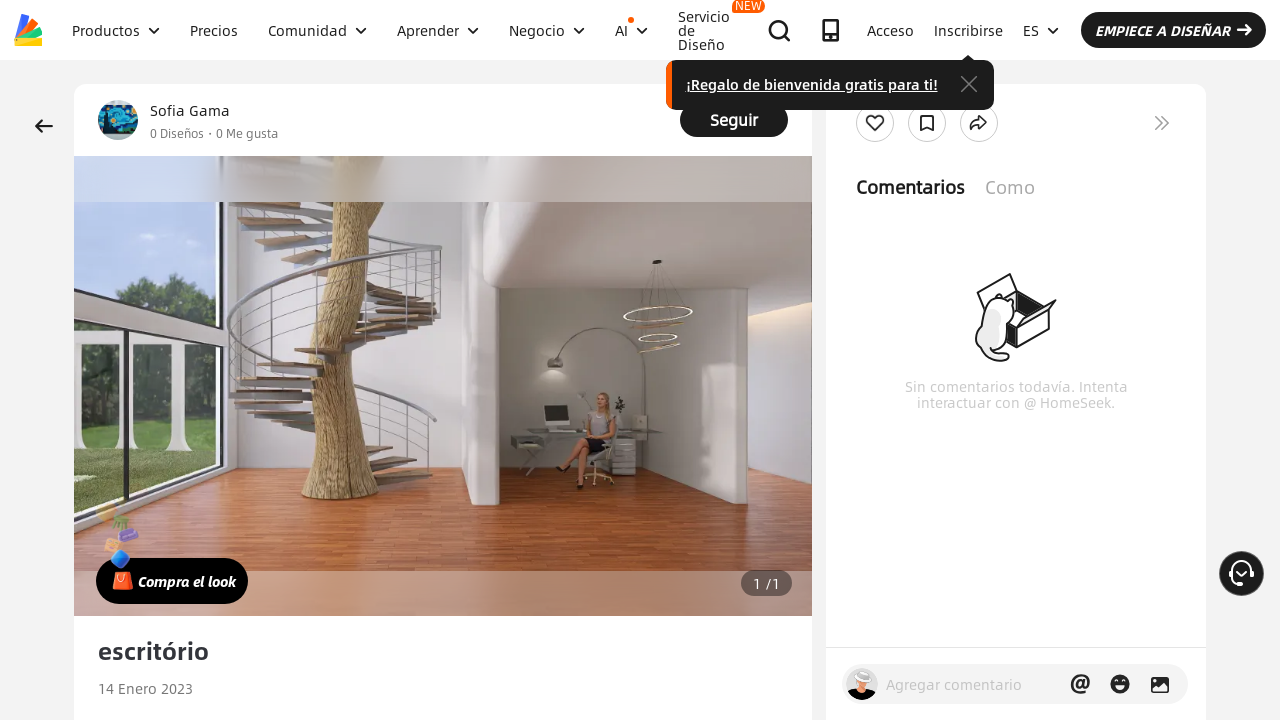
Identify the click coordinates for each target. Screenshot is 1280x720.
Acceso (890, 30)
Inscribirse (968, 30)
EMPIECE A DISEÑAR (1173, 30)
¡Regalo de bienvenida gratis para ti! (812, 84)
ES (1041, 30)
